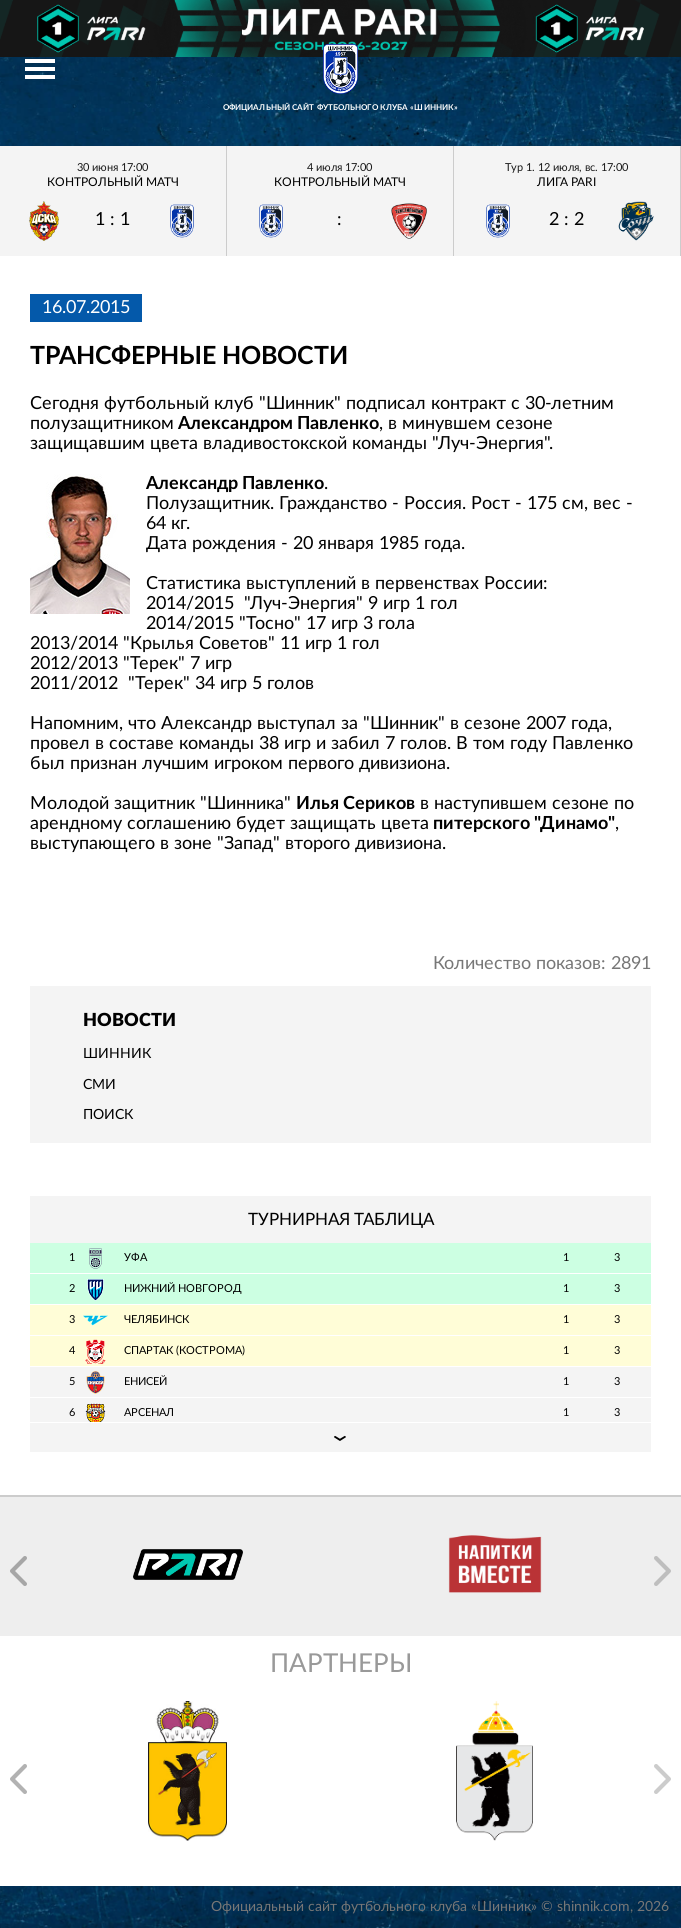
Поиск (108, 1115)
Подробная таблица (340, 1437)
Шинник (117, 1054)
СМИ (99, 1085)
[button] (18, 1571)
